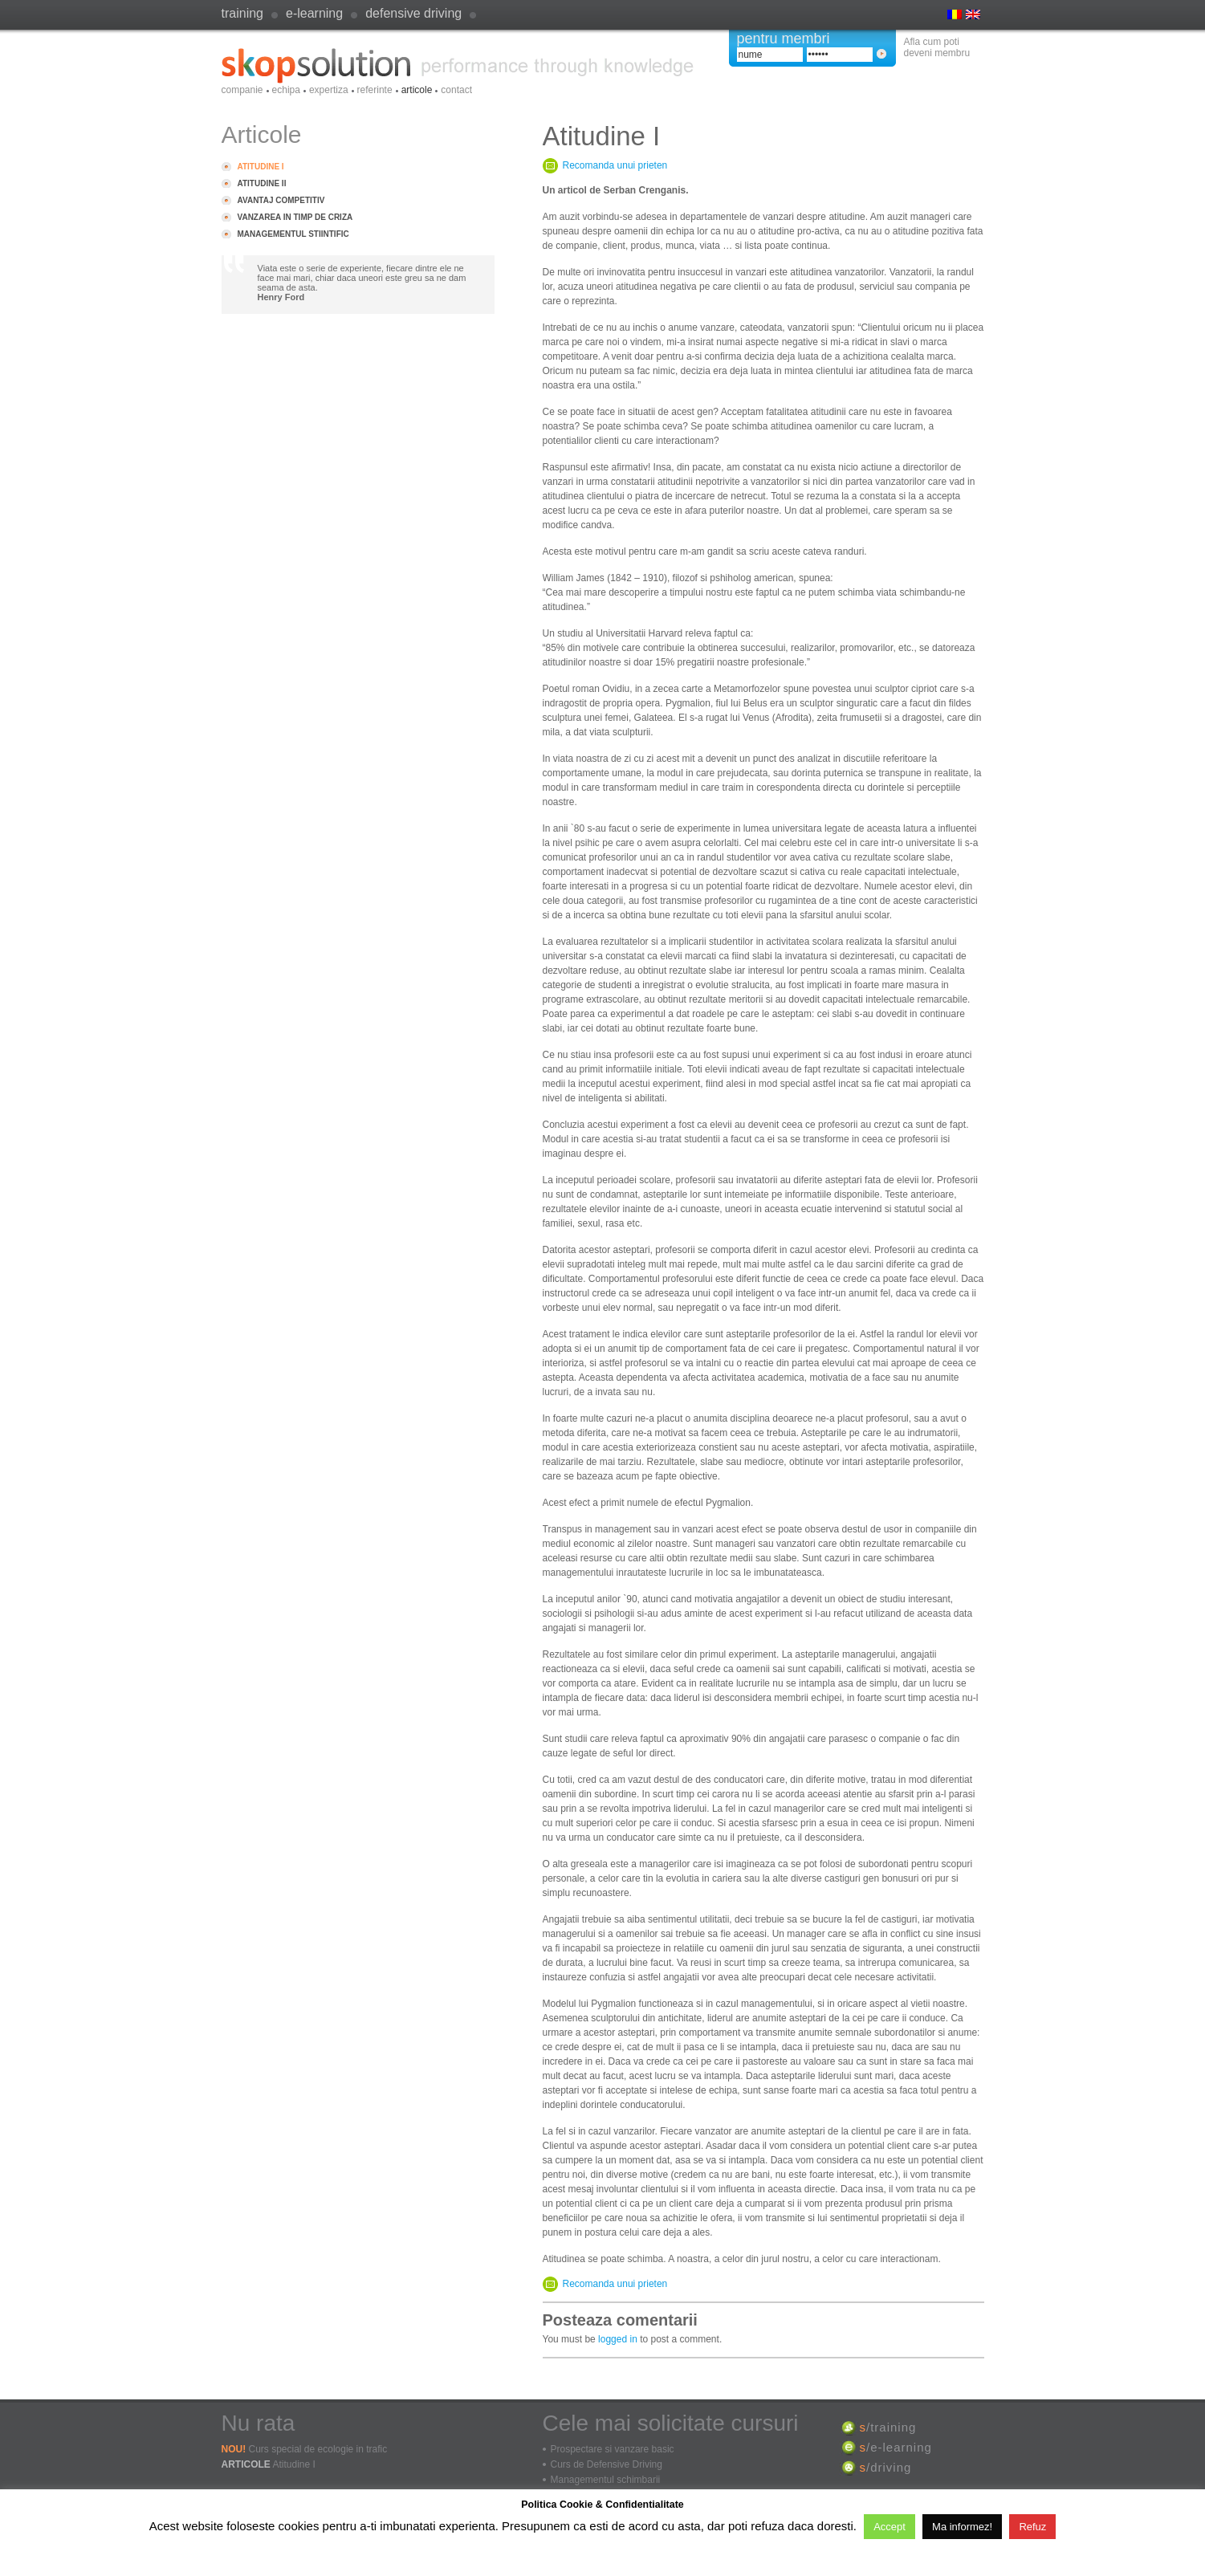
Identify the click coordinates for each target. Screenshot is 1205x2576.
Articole (417, 90)
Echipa (286, 90)
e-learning (314, 13)
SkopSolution (458, 65)
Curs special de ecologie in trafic (318, 2449)
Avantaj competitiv (281, 200)
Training (242, 13)
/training (888, 2427)
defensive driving (413, 13)
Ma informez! (962, 2527)
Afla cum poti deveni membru (937, 47)
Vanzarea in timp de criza (295, 217)
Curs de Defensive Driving (606, 2464)
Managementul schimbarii (606, 2479)
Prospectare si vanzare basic (612, 2449)
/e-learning (896, 2447)
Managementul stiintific (293, 234)
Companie (242, 90)
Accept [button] (889, 2527)
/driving (886, 2467)
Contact (456, 90)
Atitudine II (262, 183)
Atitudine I (261, 166)
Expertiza (328, 90)
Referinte (375, 90)
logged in (617, 2339)
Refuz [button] (1032, 2527)
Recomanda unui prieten (615, 165)
